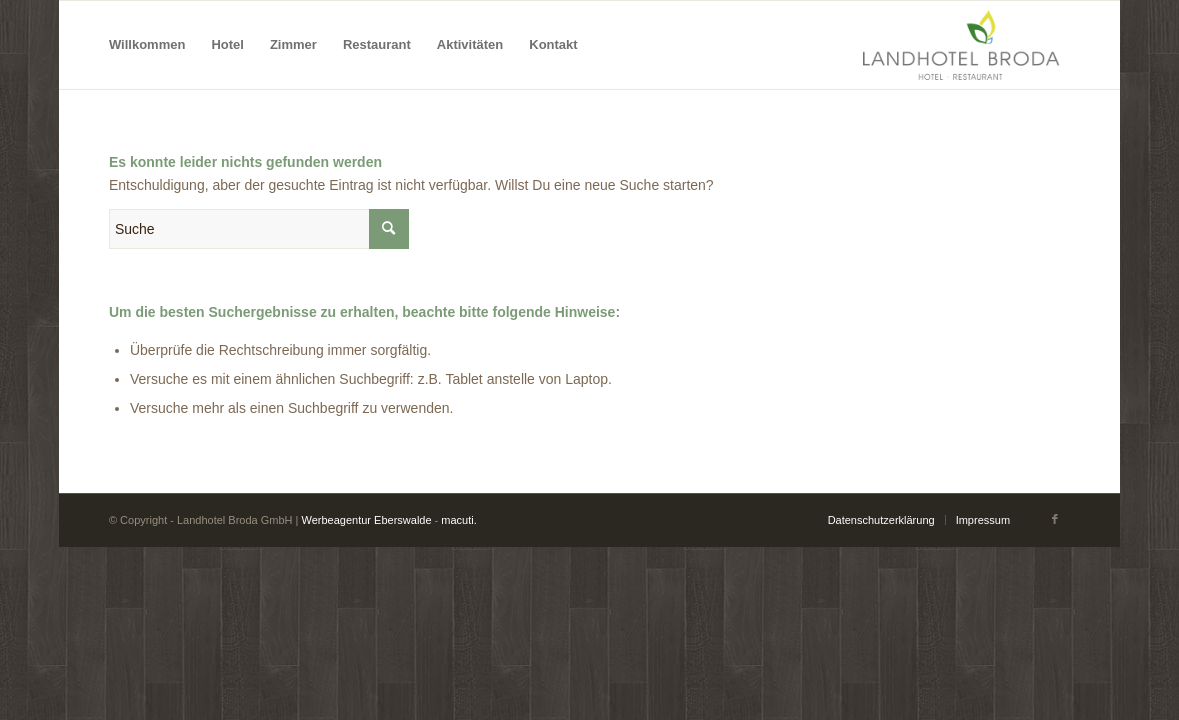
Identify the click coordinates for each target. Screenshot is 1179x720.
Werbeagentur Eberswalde (367, 520)
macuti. (458, 520)
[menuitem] (147, 45)
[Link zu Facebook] (1055, 519)
